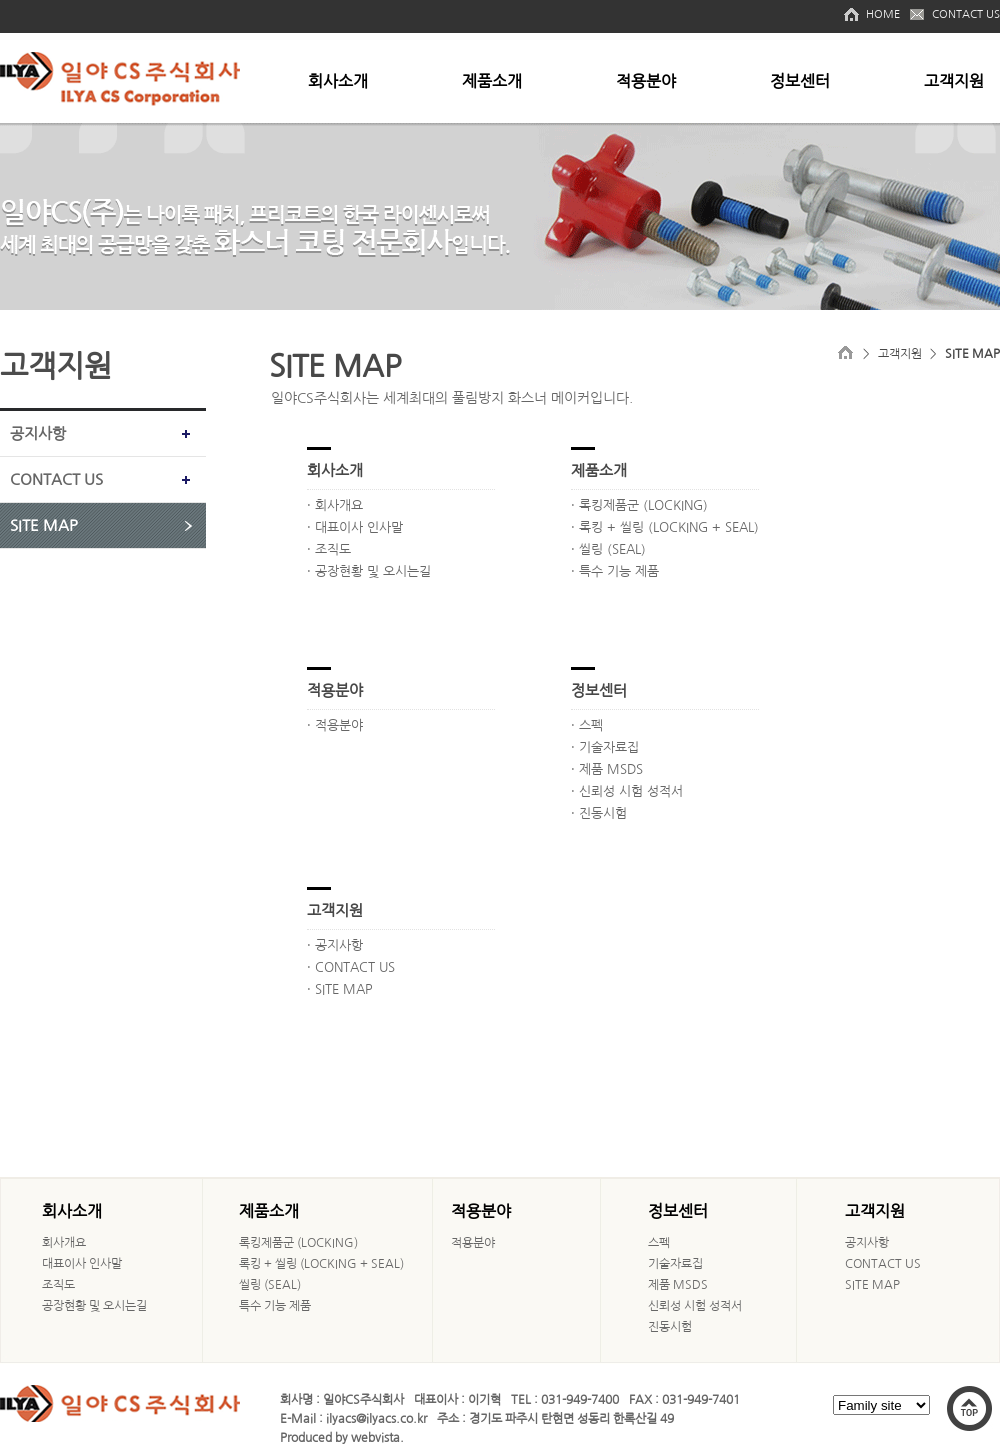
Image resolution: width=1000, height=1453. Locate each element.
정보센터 (800, 81)
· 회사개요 (335, 505)
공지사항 (38, 433)
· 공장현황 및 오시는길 (369, 571)
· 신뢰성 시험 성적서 (627, 791)
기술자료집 (675, 1264)
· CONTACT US (351, 967)
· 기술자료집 (605, 747)
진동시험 (670, 1327)
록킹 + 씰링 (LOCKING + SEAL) (321, 1264)
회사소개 (338, 81)
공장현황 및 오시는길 (94, 1306)
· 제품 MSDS (607, 769)
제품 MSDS (678, 1285)
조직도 (58, 1285)
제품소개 (492, 81)
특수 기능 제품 (275, 1306)
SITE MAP (44, 525)
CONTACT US (966, 14)
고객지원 (954, 81)
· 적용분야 (335, 725)
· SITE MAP (340, 989)
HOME (883, 14)
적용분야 (646, 81)
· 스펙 (587, 725)
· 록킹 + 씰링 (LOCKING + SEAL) (665, 527)
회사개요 (64, 1243)
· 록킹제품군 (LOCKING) (639, 505)
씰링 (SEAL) (270, 1285)
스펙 (659, 1243)
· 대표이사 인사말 (355, 527)
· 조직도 (329, 549)
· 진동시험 (599, 813)
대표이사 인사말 (82, 1264)
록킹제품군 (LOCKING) (298, 1243)
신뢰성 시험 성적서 (695, 1306)
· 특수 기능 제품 (615, 571)
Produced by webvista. (342, 1438)
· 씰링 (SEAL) (608, 549)
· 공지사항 (335, 945)
